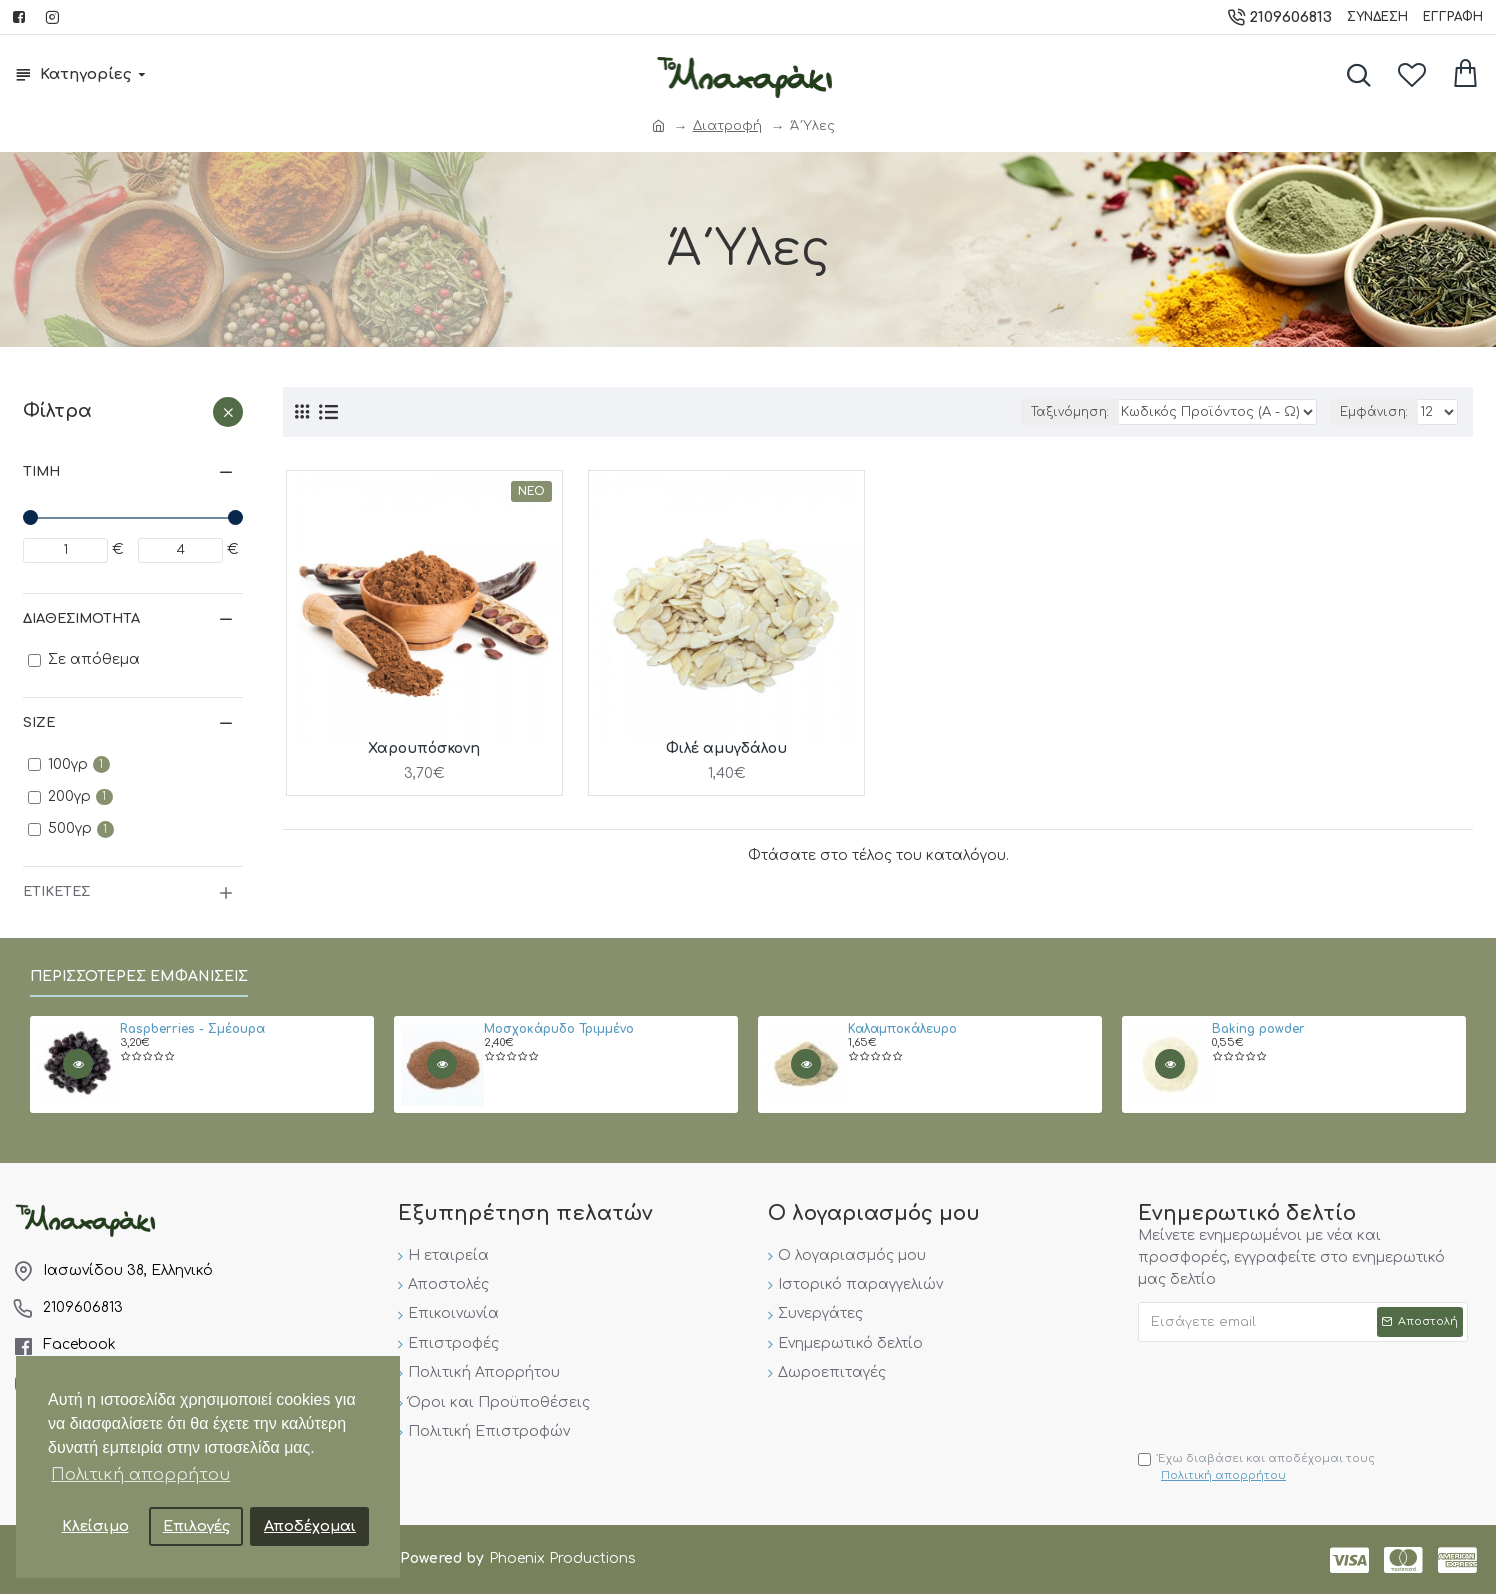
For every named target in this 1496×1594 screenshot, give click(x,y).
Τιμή (41, 472)
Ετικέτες (56, 892)
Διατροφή (727, 126)
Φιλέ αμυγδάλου (726, 748)
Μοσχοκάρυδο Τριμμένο (559, 1029)
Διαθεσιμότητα (81, 619)
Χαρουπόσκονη (424, 748)
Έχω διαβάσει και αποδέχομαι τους (1256, 1468)
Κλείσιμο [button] (95, 1526)
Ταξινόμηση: (1070, 412)
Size (39, 723)
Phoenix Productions (562, 1558)
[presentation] (1290, 1391)
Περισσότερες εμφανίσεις (139, 976)
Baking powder (1258, 1029)
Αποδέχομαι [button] (310, 1526)
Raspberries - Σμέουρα (192, 1029)
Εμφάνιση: (1374, 412)
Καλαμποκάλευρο (902, 1029)
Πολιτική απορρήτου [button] (140, 1475)
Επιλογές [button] (196, 1526)
